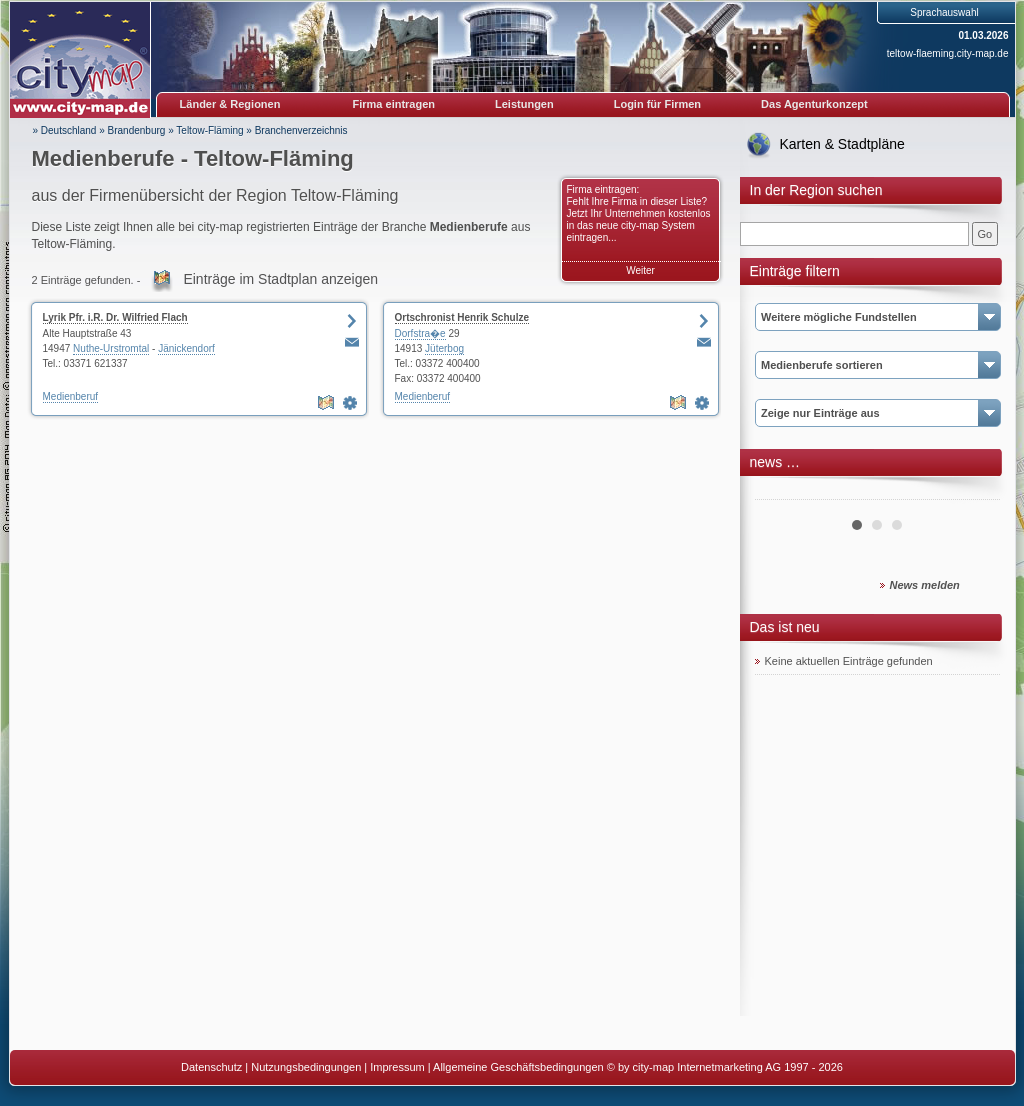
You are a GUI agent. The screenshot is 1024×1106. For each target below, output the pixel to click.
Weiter (640, 270)
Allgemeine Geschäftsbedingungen (518, 1067)
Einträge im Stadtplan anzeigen (280, 279)
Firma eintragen (394, 104)
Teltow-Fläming (209, 130)
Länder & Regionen (230, 104)
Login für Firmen (657, 104)
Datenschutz (211, 1067)
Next (974, 492)
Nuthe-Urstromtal (111, 348)
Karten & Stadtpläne (842, 144)
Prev (781, 492)
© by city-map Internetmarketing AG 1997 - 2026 (725, 1067)
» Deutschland (65, 130)
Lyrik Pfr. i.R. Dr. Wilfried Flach (115, 317)
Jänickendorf (186, 348)
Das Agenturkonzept (814, 104)
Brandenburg (137, 130)
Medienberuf (71, 396)
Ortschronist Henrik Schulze (462, 317)
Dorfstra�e (420, 333)
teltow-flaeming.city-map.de (948, 53)
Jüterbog (444, 348)
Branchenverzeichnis (301, 130)
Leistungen (524, 104)
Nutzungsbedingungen (306, 1067)
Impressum (397, 1067)
